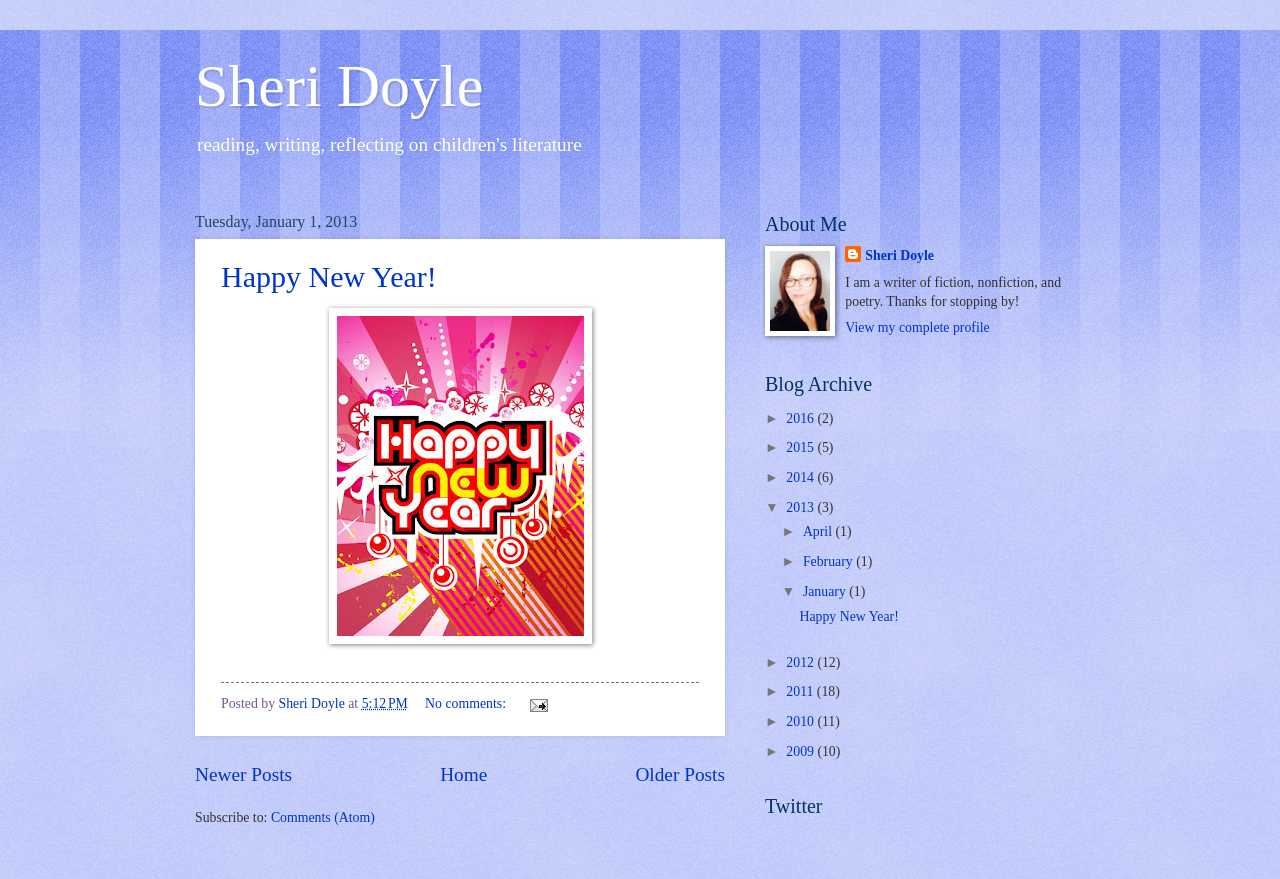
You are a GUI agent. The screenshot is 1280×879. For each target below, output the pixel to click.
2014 (801, 477)
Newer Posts (243, 774)
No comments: (467, 703)
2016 (801, 418)
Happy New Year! (329, 276)
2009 (801, 751)
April (819, 531)
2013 (801, 507)
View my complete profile (917, 327)
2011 (801, 691)
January (826, 591)
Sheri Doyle (339, 86)
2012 (801, 662)
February (829, 561)
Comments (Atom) (323, 817)
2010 (801, 721)
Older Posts (680, 774)
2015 (801, 447)
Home (463, 774)
